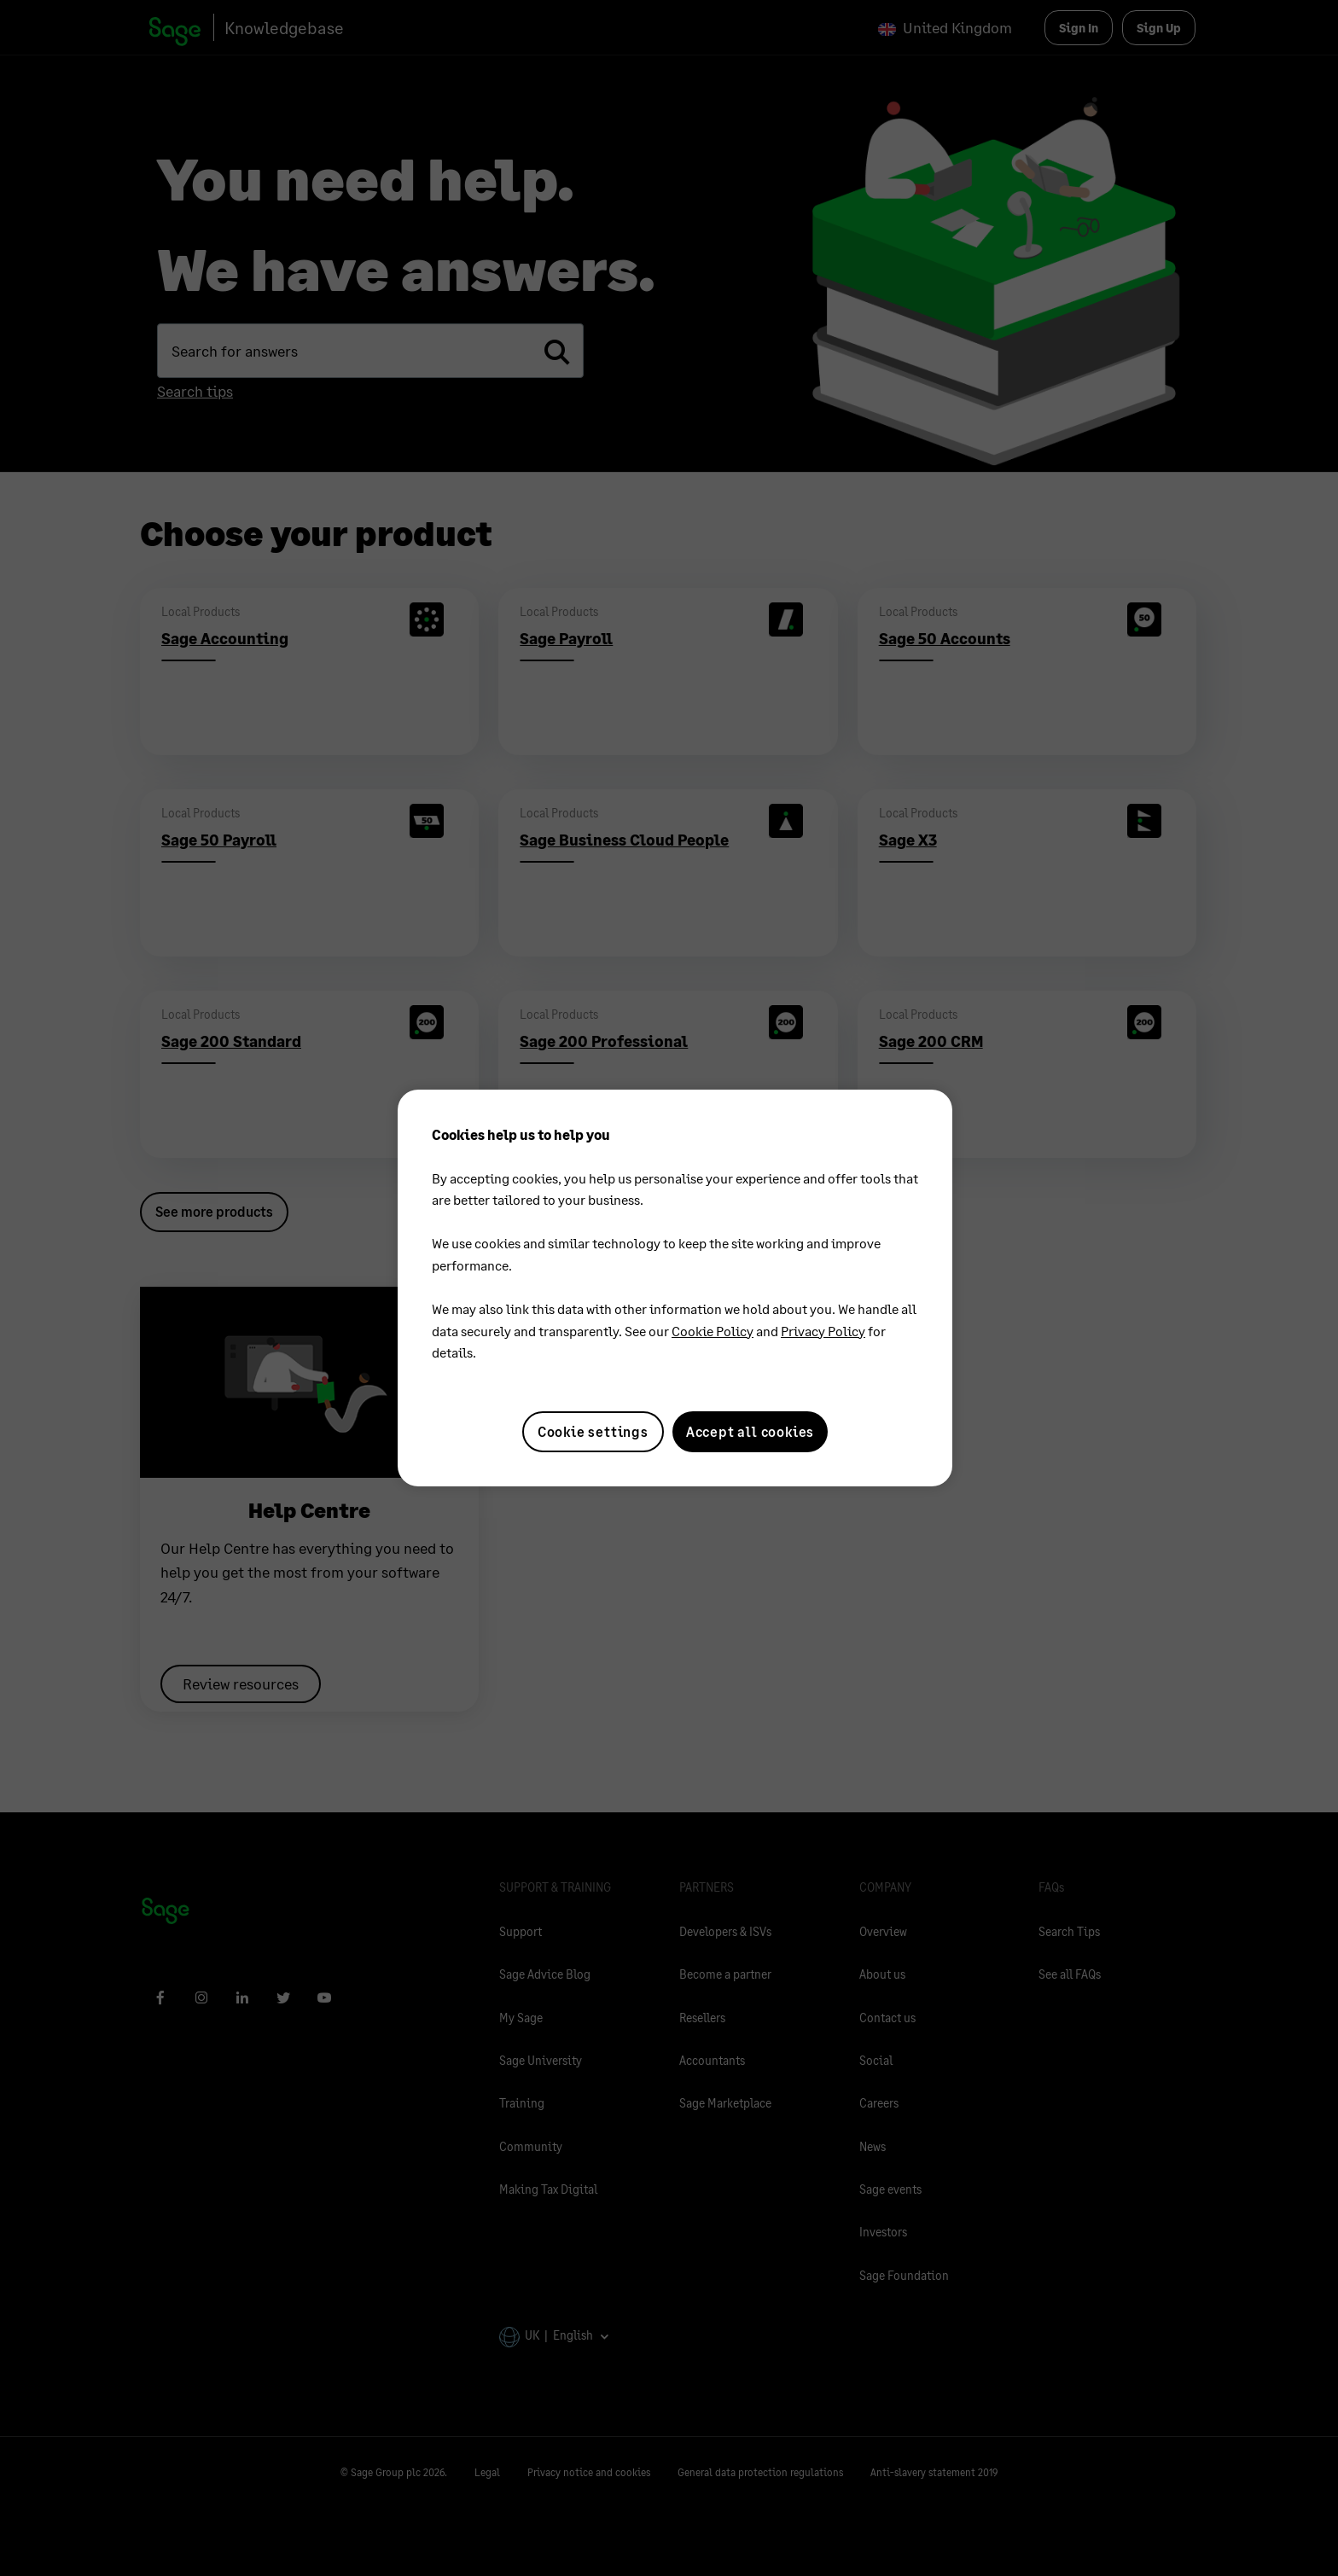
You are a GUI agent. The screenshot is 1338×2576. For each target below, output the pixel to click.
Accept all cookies (750, 1431)
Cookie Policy (712, 1331)
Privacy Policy (823, 1331)
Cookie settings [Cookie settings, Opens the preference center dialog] (593, 1431)
